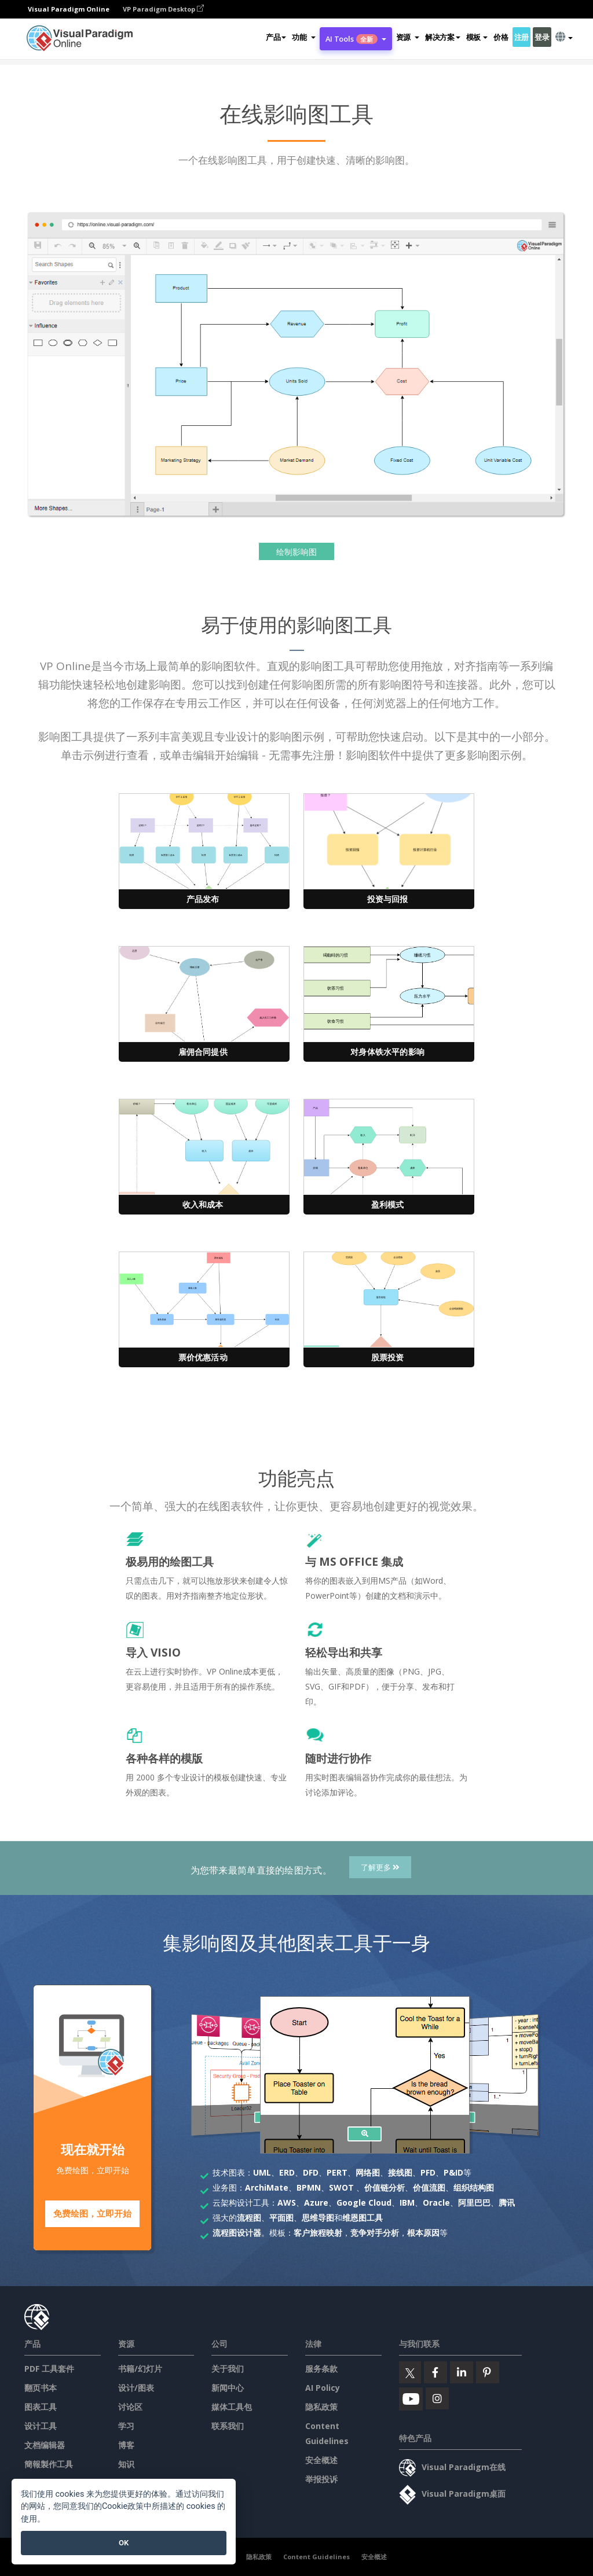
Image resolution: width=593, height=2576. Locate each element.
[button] (303, 37)
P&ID (453, 2172)
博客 (126, 2444)
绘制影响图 (296, 551)
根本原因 (423, 2232)
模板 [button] (477, 37)
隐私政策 (321, 2406)
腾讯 (507, 2202)
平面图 (281, 2217)
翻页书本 (40, 2387)
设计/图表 (136, 2387)
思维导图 (318, 2217)
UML (262, 2172)
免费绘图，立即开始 (92, 2214)
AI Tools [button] (355, 39)
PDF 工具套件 (49, 2367)
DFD (311, 2172)
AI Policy (322, 2387)
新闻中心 (227, 2387)
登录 (542, 37)
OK (124, 2542)
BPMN (308, 2187)
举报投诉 (321, 2478)
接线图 (400, 2172)
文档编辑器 (44, 2444)
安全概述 (321, 2459)
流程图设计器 (237, 2232)
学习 (126, 2425)
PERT (337, 2172)
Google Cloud (363, 2202)
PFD (427, 2172)
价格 (500, 37)
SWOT (341, 2187)
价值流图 (429, 2187)
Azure (316, 2202)
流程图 (249, 2217)
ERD (287, 2172)
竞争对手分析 (374, 2232)
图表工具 (40, 2406)
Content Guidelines (316, 2556)
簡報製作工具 (48, 2463)
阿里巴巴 (474, 2202)
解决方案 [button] (442, 37)
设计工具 (40, 2425)
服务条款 (321, 2367)
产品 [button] (276, 37)
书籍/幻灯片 (140, 2367)
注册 (521, 37)
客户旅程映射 (318, 2232)
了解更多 (380, 1867)
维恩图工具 (362, 2217)
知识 (126, 2463)
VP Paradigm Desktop (163, 9)
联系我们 (227, 2425)
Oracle (436, 2202)
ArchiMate (266, 2187)
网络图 (368, 2172)
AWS (286, 2202)
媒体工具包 (231, 2406)
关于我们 (227, 2367)
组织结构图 (473, 2187)
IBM (407, 2202)
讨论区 (130, 2406)
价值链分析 (384, 2187)
